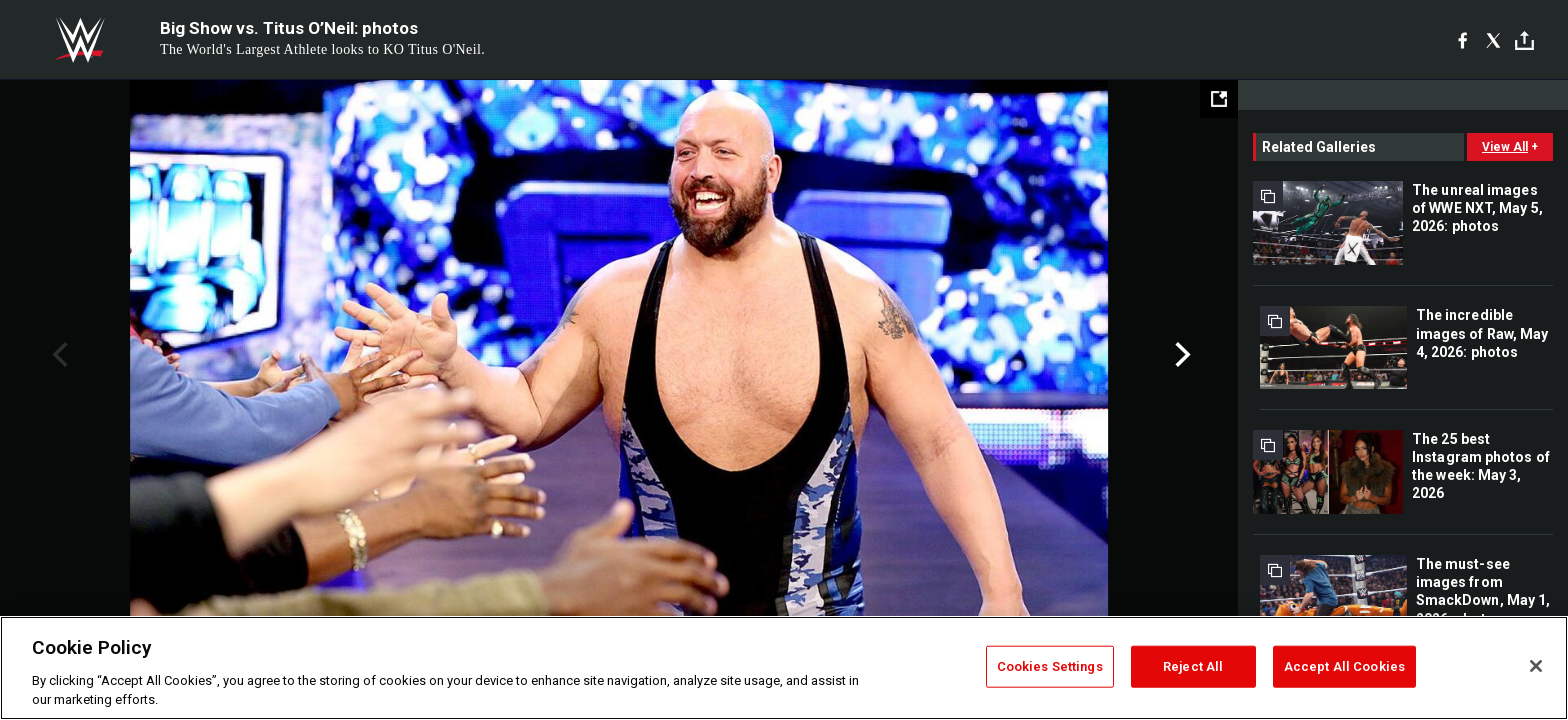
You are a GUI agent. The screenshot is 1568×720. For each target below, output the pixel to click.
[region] (784, 668)
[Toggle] (1524, 40)
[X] (1493, 40)
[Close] (1536, 666)
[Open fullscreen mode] (1219, 99)
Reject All (1193, 666)
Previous (57, 355)
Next (1180, 355)
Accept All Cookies (1344, 666)
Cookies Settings (1050, 666)
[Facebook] (1462, 40)
